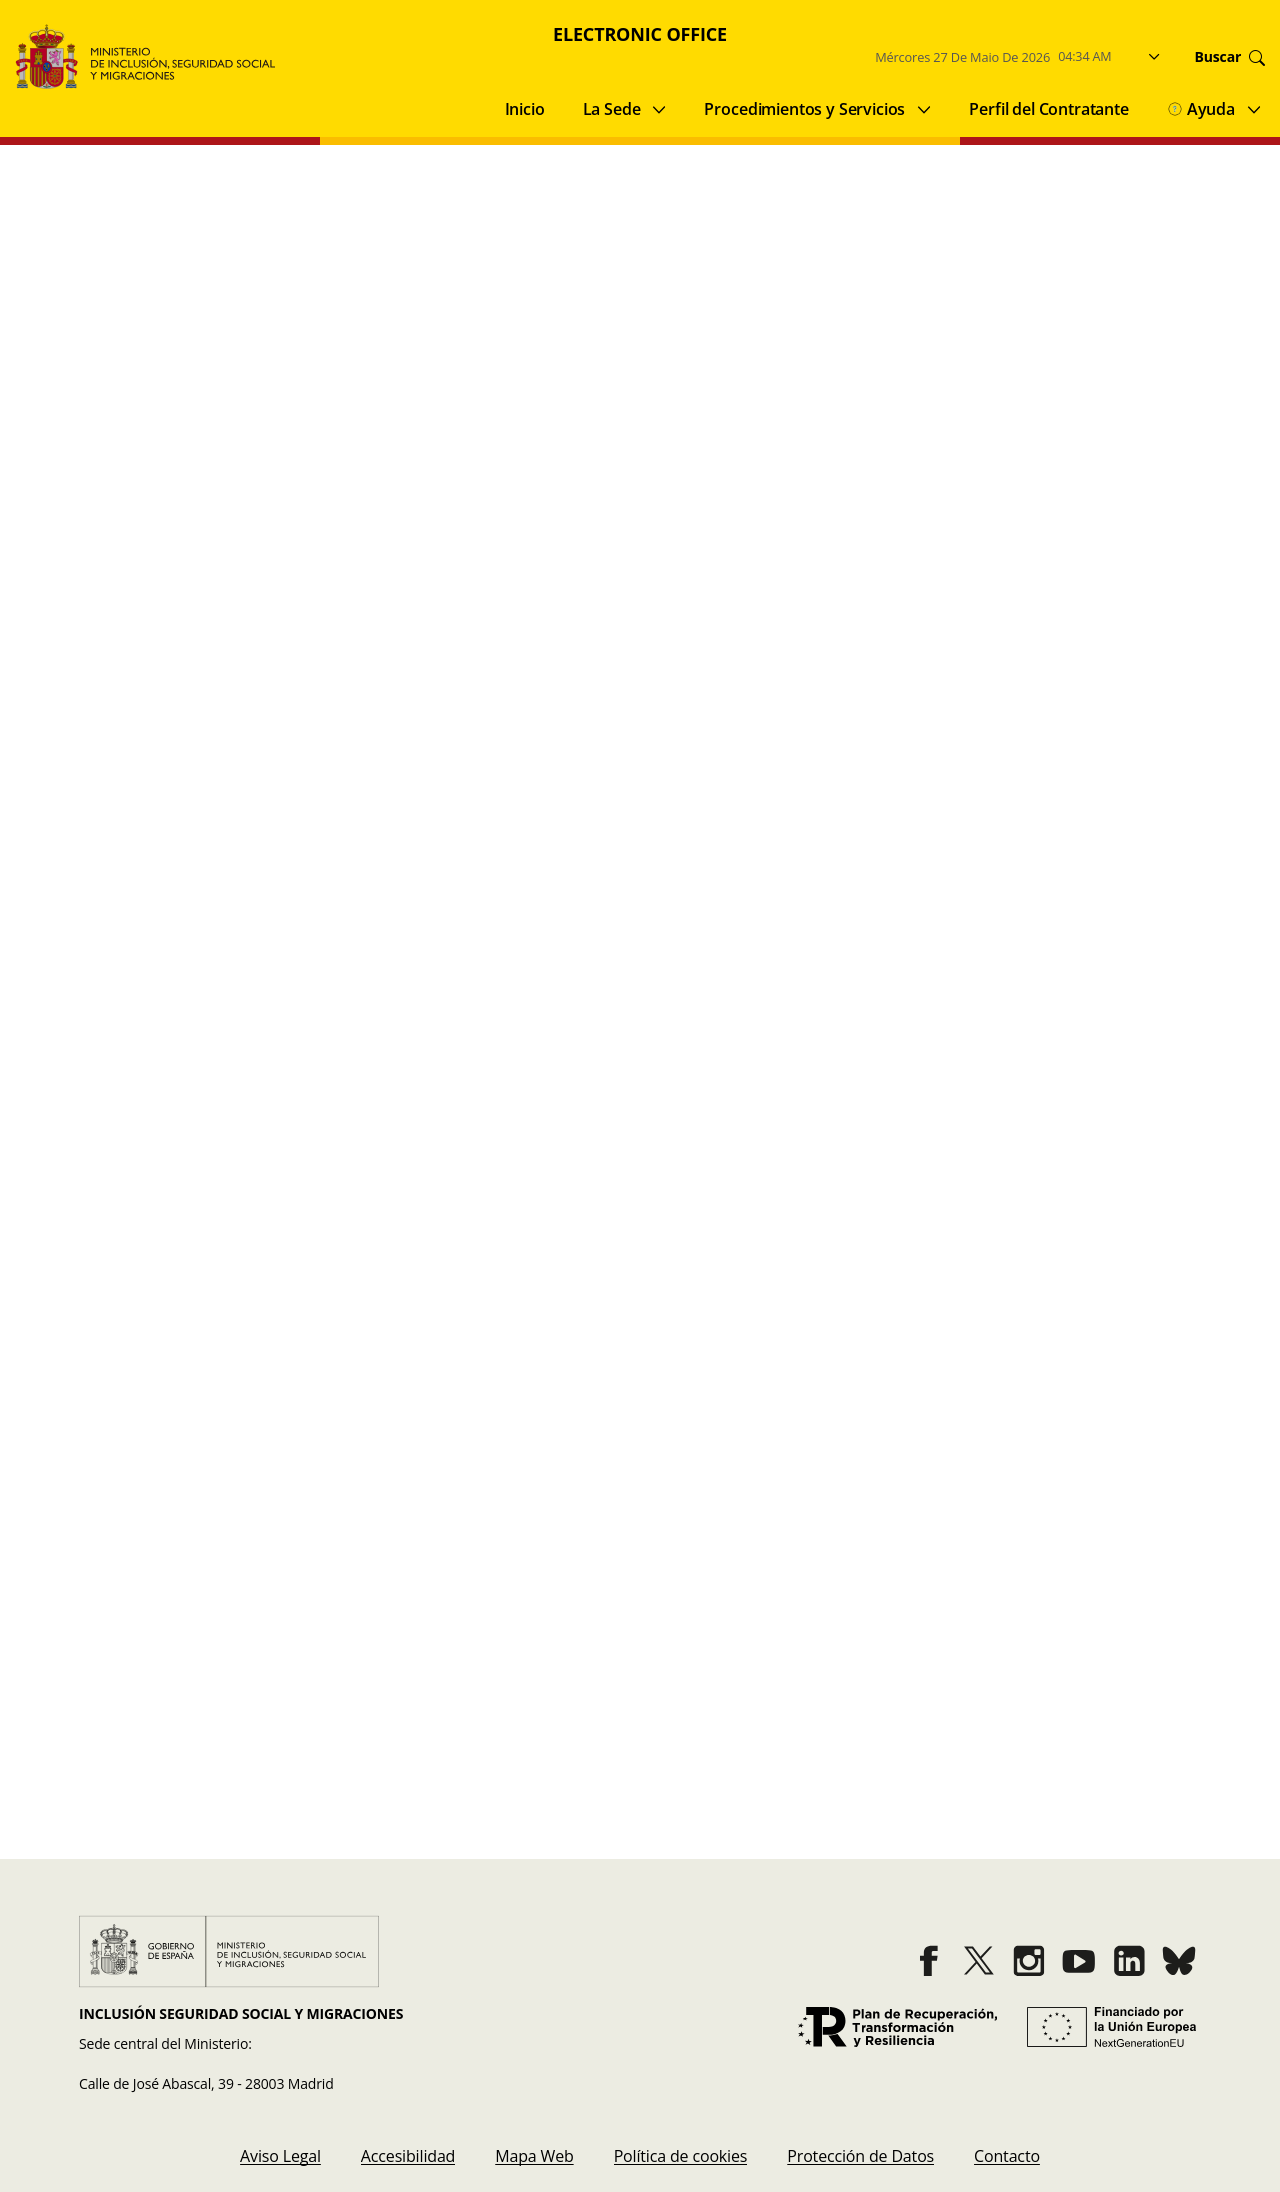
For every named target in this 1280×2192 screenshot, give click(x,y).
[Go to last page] (770, 1369)
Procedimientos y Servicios (804, 109)
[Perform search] (395, 271)
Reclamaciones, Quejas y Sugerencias (191, 383)
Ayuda (1201, 109)
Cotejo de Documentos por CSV (168, 1655)
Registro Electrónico (736, 1655)
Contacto (711, 1775)
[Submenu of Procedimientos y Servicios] (924, 109)
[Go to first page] (510, 1369)
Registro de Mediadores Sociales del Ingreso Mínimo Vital (326, 893)
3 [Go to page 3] (660, 1369)
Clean (931, 271)
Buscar (1144, 271)
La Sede (612, 109)
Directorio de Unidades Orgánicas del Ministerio (838, 1695)
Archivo (281, 348)
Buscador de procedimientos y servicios (184, 1615)
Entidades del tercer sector (152, 418)
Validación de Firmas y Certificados (180, 1695)
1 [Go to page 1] (578, 1369)
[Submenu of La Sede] (659, 109)
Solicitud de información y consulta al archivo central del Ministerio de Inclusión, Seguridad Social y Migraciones (541, 1205)
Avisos (63, 1735)
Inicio (525, 109)
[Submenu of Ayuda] (1254, 109)
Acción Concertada (123, 348)
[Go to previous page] (542, 1369)
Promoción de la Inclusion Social (815, 348)
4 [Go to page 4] (701, 1369)
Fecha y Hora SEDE (732, 1615)
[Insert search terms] (205, 271)
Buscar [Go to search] (1230, 57)
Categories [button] (632, 268)
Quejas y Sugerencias (117, 1775)
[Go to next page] (738, 1369)
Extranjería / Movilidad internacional (504, 348)
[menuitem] (280, 2156)
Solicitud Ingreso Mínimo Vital (221, 1049)
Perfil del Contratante (1048, 109)
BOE (693, 1735)
